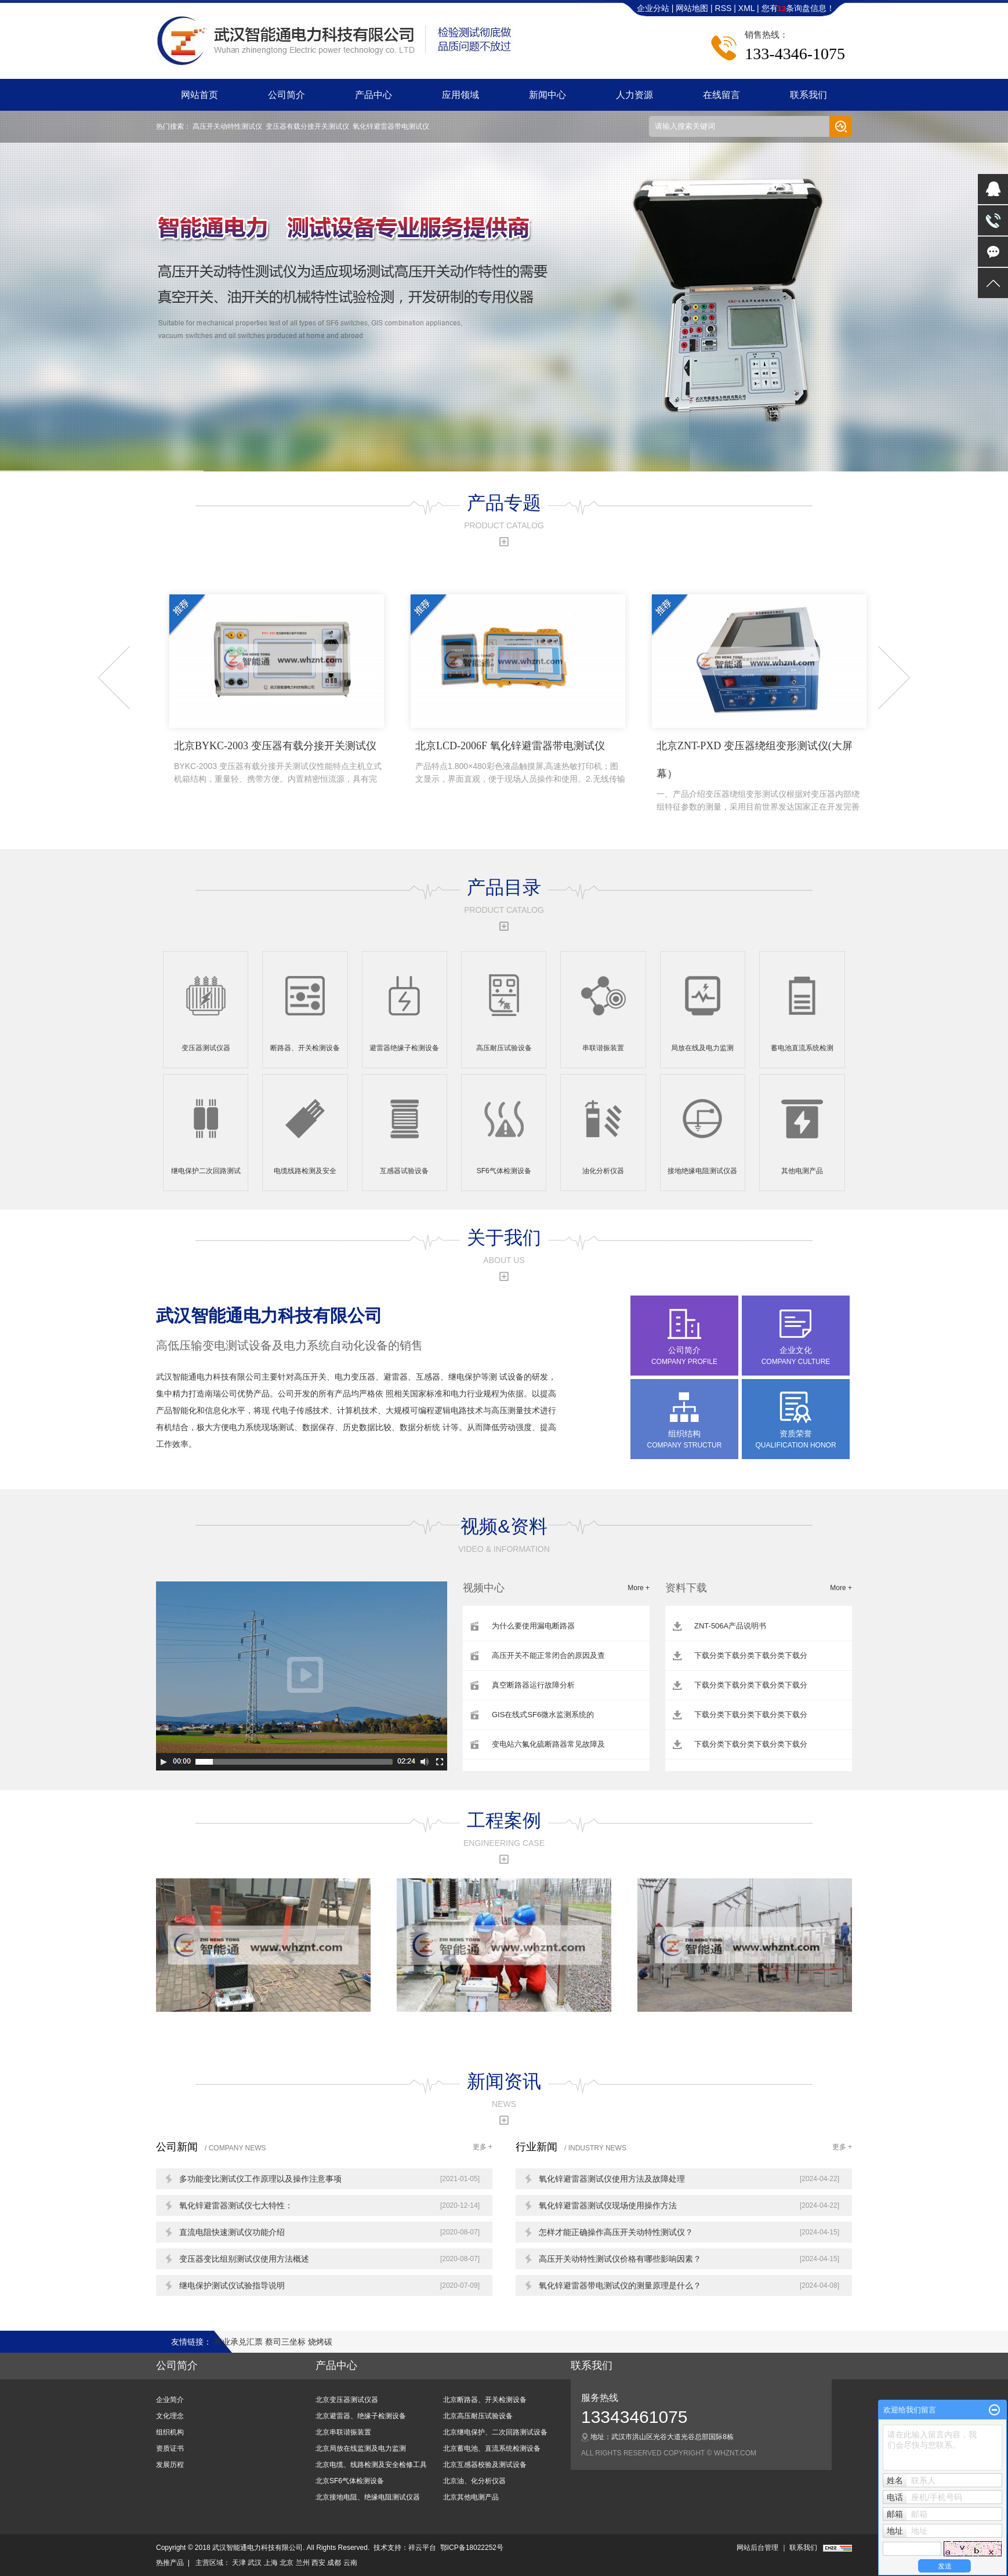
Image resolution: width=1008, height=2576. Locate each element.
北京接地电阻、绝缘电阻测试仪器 (368, 2497)
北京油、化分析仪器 (474, 2481)
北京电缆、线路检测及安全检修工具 (371, 2465)
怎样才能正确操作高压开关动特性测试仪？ (616, 2232)
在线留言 (721, 95)
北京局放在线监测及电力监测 (361, 2448)
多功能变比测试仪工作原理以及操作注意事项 (260, 2178)
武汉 (255, 2563)
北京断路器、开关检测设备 (485, 2400)
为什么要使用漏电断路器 (533, 1625)
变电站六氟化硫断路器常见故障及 (548, 1744)
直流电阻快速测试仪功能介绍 (232, 2232)
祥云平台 (422, 2548)
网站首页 (199, 95)
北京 (286, 2563)
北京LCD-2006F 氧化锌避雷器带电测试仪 (520, 762)
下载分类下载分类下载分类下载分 (750, 1655)
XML (746, 8)
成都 (334, 2563)
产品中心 (373, 95)
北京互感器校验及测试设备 (485, 2465)
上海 (271, 2563)
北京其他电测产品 (471, 2497)
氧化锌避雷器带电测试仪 (391, 126)
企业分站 (653, 8)
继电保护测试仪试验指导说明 (232, 2285)
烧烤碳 (320, 2341)
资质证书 (170, 2448)
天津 (239, 2563)
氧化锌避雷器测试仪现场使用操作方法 (608, 2205)
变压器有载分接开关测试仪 (307, 126)
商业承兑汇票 (239, 2341)
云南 (350, 2563)
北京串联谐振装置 (343, 2432)
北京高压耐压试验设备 (478, 2416)
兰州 (303, 2563)
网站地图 (693, 8)
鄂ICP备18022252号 (471, 2548)
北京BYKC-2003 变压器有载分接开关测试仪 (279, 762)
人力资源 (634, 95)
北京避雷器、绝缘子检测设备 (361, 2416)
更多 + (482, 2147)
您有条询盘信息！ (798, 8)
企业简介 (170, 2400)
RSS (723, 8)
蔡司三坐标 (286, 2341)
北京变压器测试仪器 (347, 2400)
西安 (318, 2563)
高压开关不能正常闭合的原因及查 (548, 1655)
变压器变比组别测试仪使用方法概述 (244, 2258)
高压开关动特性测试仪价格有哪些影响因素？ (620, 2258)
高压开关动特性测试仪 (227, 126)
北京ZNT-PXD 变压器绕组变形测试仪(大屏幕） (761, 776)
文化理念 (170, 2416)
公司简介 (286, 95)
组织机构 (170, 2432)
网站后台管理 (757, 2548)
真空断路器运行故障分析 (533, 1685)
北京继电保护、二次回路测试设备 (495, 2432)
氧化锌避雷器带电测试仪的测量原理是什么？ (620, 2285)
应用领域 (460, 95)
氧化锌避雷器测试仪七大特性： (236, 2205)
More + (639, 1588)
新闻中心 (547, 95)
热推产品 (170, 2563)
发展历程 (170, 2465)
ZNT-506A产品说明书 (730, 1625)
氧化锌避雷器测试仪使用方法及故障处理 (612, 2178)
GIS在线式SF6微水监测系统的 (543, 1714)
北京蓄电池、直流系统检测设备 (492, 2448)
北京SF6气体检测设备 (350, 2481)
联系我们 (808, 95)
